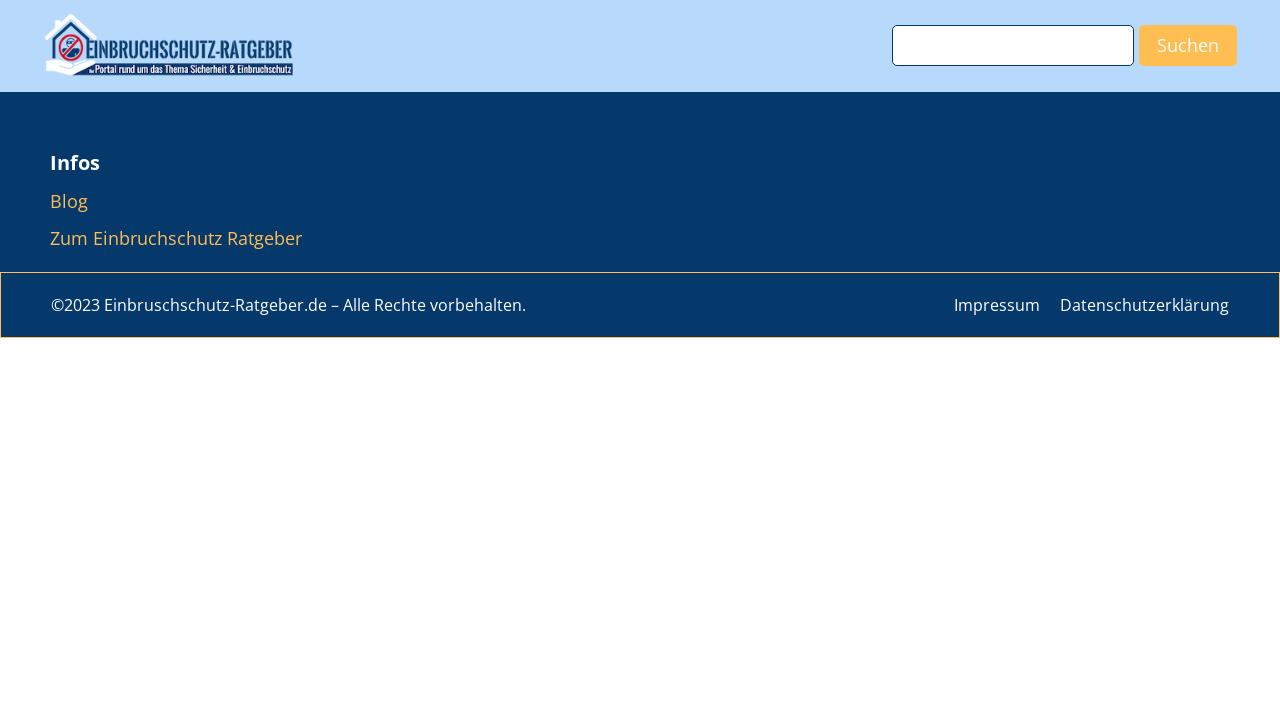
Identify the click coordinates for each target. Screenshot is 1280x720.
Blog (69, 201)
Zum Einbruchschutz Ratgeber (176, 238)
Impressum (997, 305)
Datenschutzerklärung (1144, 305)
